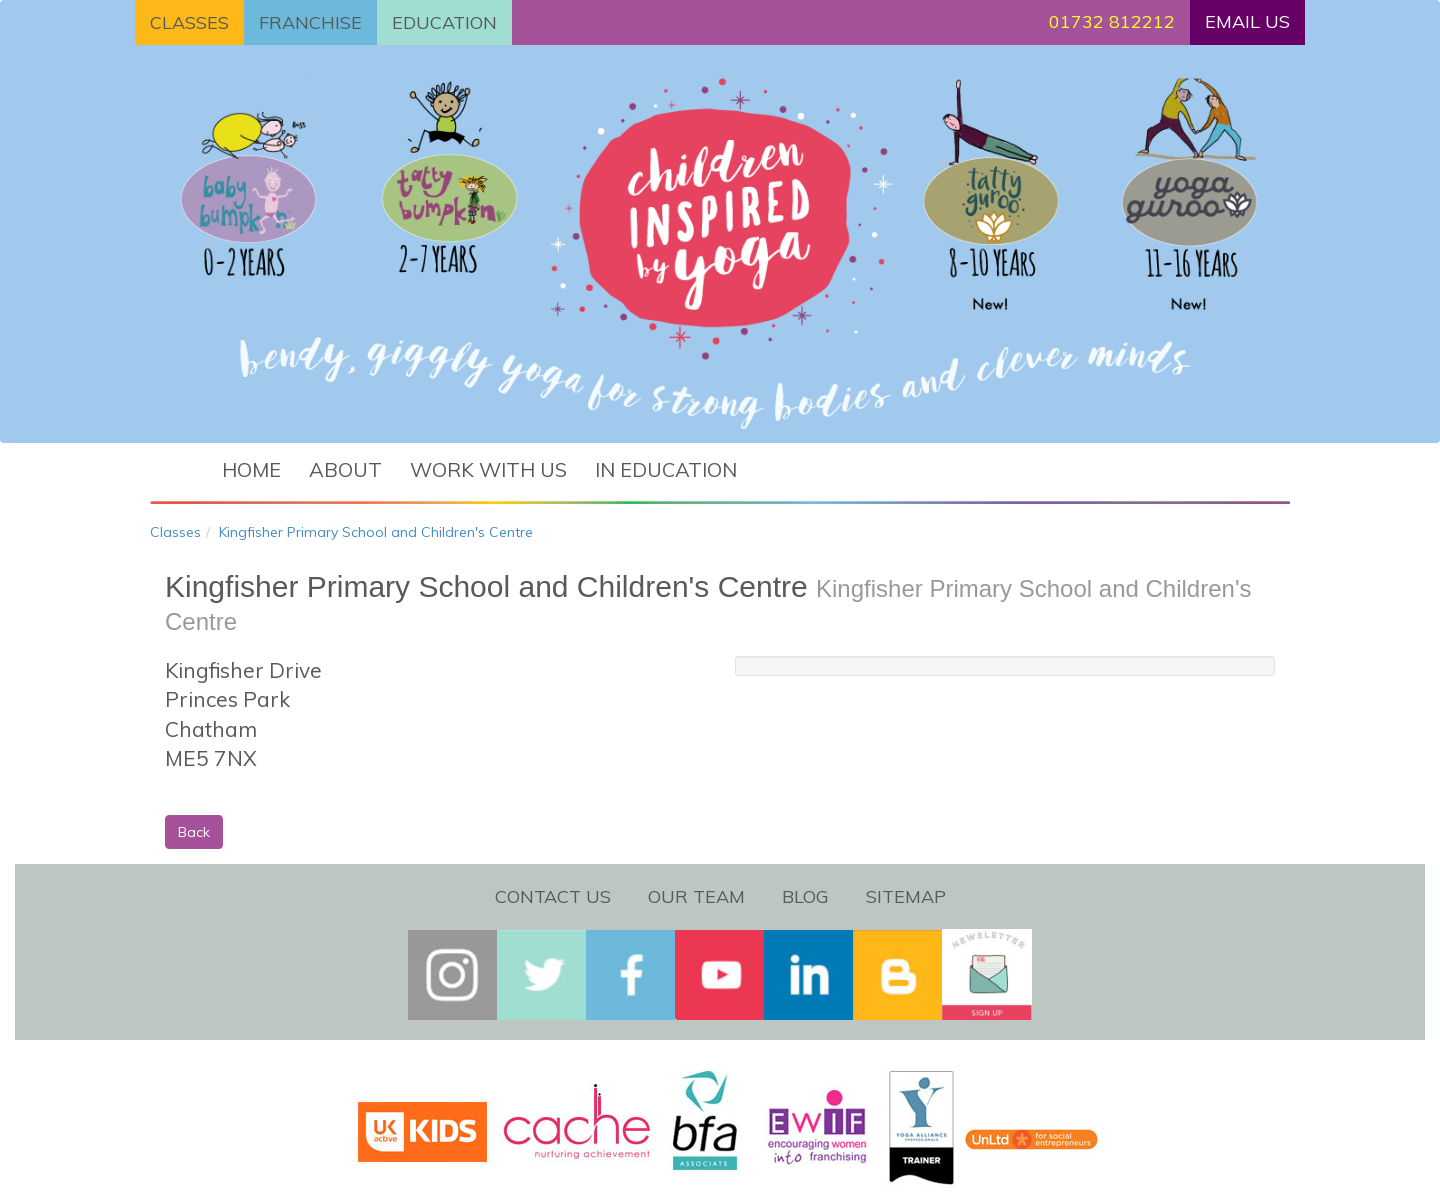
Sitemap (906, 896)
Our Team (696, 896)
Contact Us (553, 896)
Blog (805, 896)
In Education (666, 469)
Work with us (488, 469)
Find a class (866, 454)
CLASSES (189, 22)
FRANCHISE (310, 22)
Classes (175, 532)
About (345, 469)
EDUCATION (444, 22)
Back (194, 832)
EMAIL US (1247, 21)
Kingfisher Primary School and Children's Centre (376, 532)
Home (251, 469)
